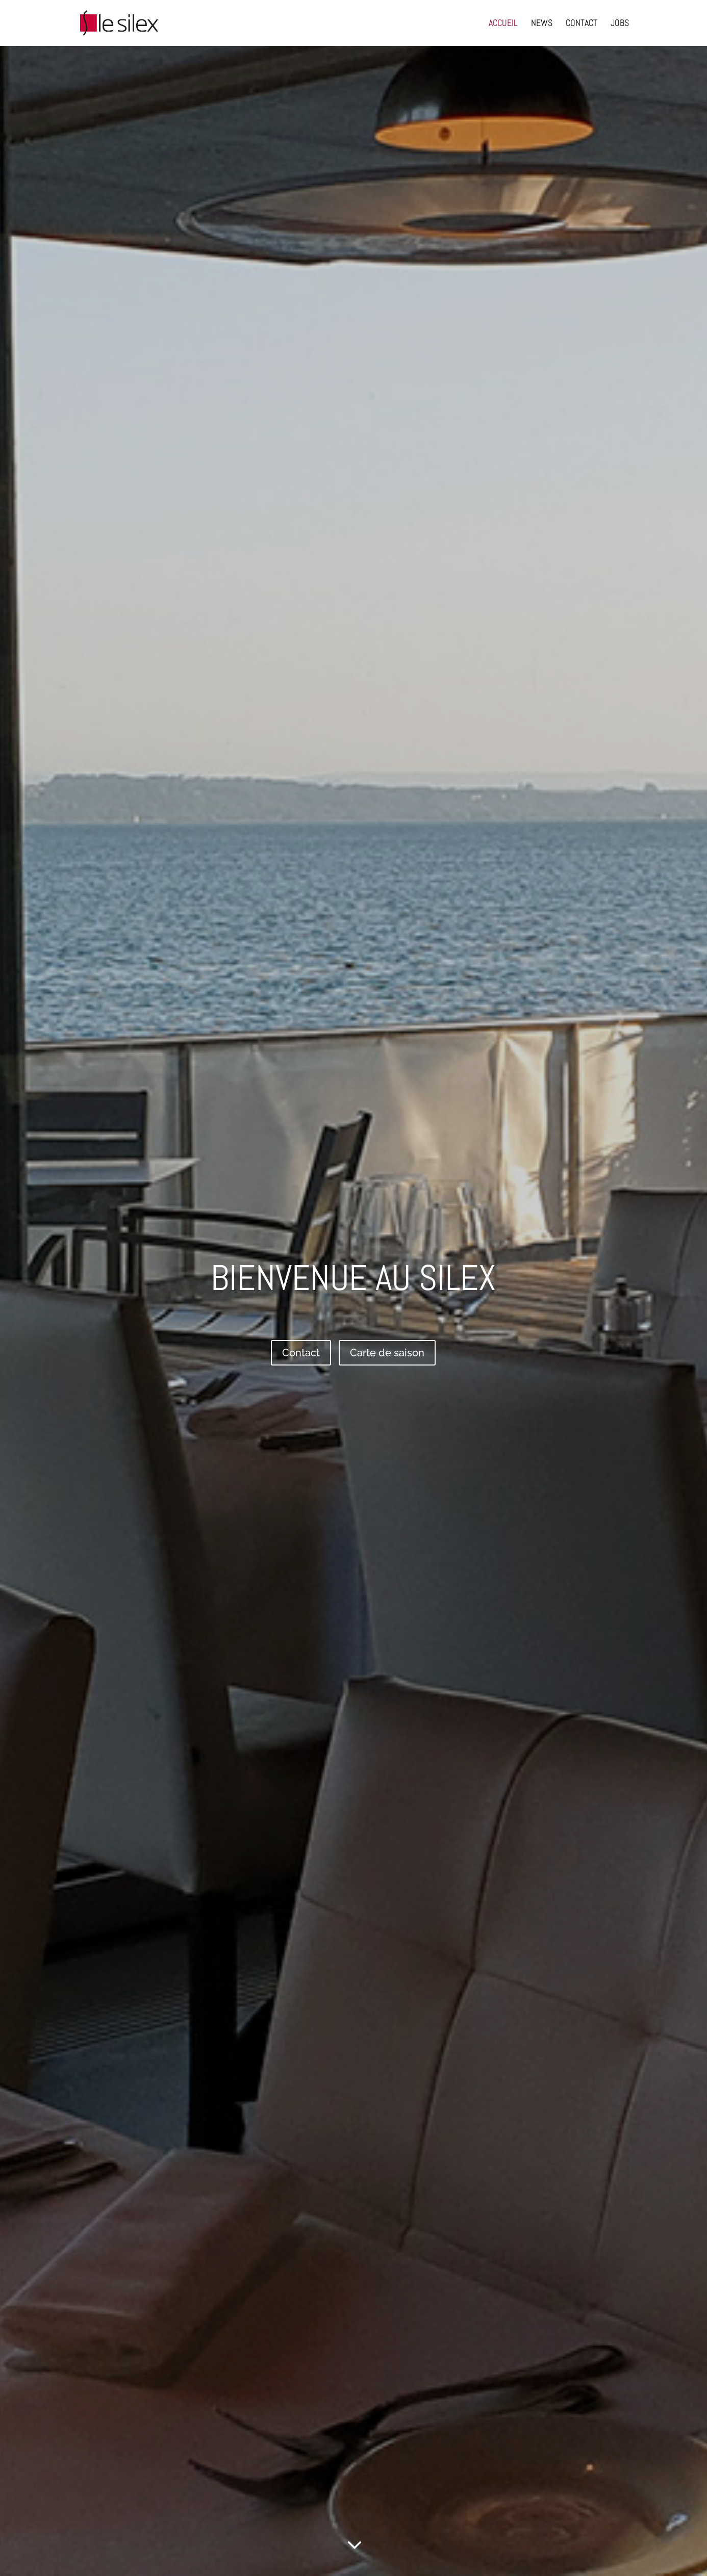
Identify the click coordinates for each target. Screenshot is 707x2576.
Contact (301, 1353)
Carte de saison (387, 1353)
